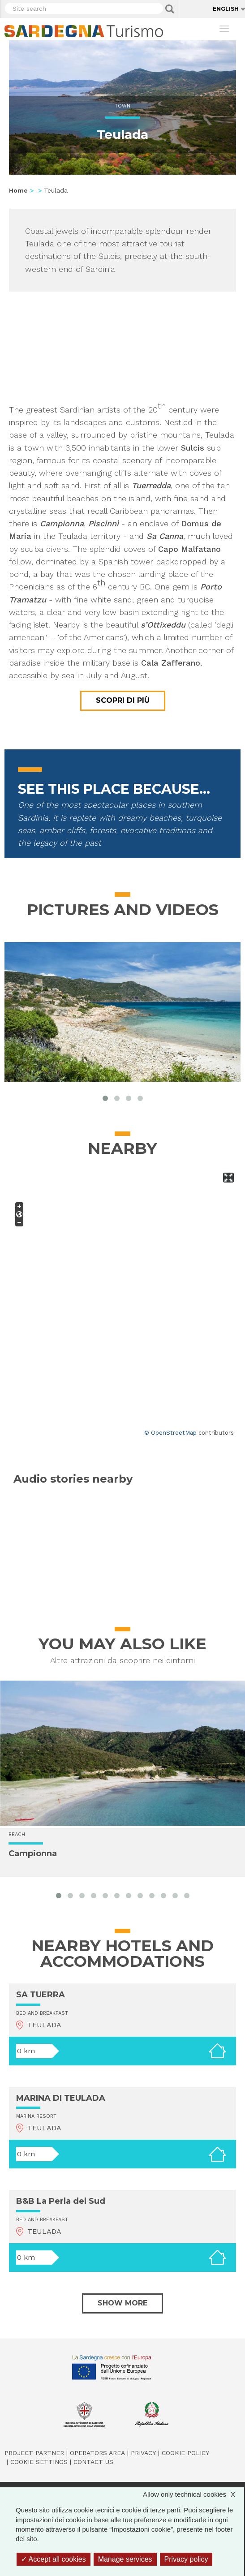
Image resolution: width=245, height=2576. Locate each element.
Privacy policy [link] (186, 2559)
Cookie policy (185, 2452)
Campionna (33, 1853)
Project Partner (34, 2452)
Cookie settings (39, 2461)
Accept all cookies (53, 2559)
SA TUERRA (40, 1995)
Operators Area (97, 2452)
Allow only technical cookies (193, 2494)
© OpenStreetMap (170, 1432)
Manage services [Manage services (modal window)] (125, 2559)
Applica (169, 9)
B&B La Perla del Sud (60, 2201)
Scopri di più (123, 700)
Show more (122, 2303)
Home (18, 190)
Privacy (143, 2452)
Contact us (93, 2461)
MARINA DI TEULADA (60, 2098)
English (226, 8)
